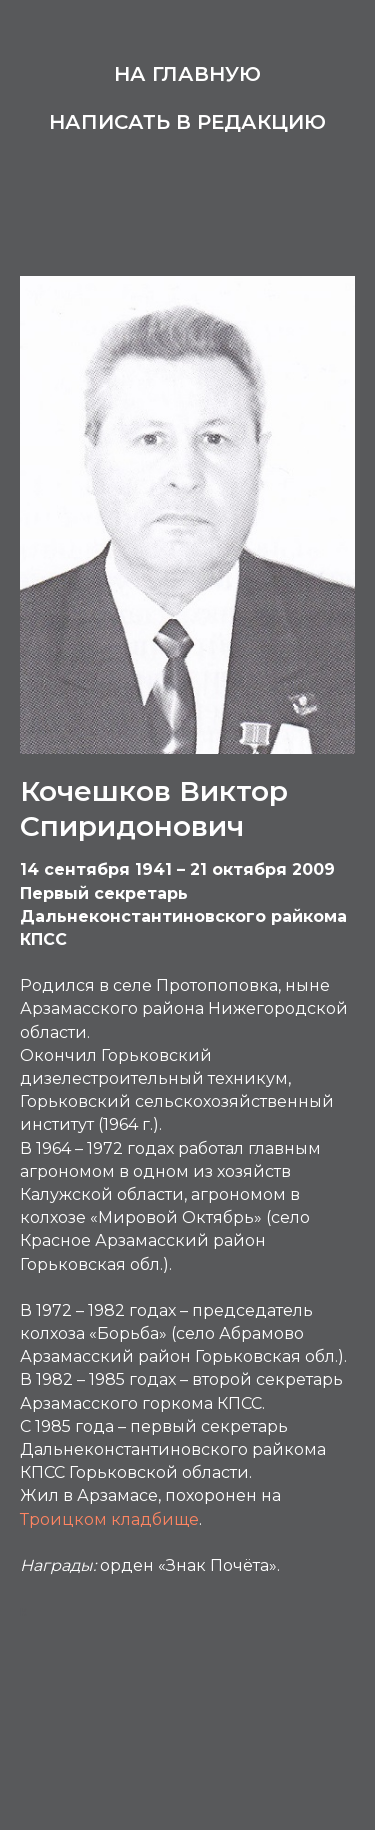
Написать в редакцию (187, 122)
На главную (187, 74)
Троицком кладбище (109, 1519)
